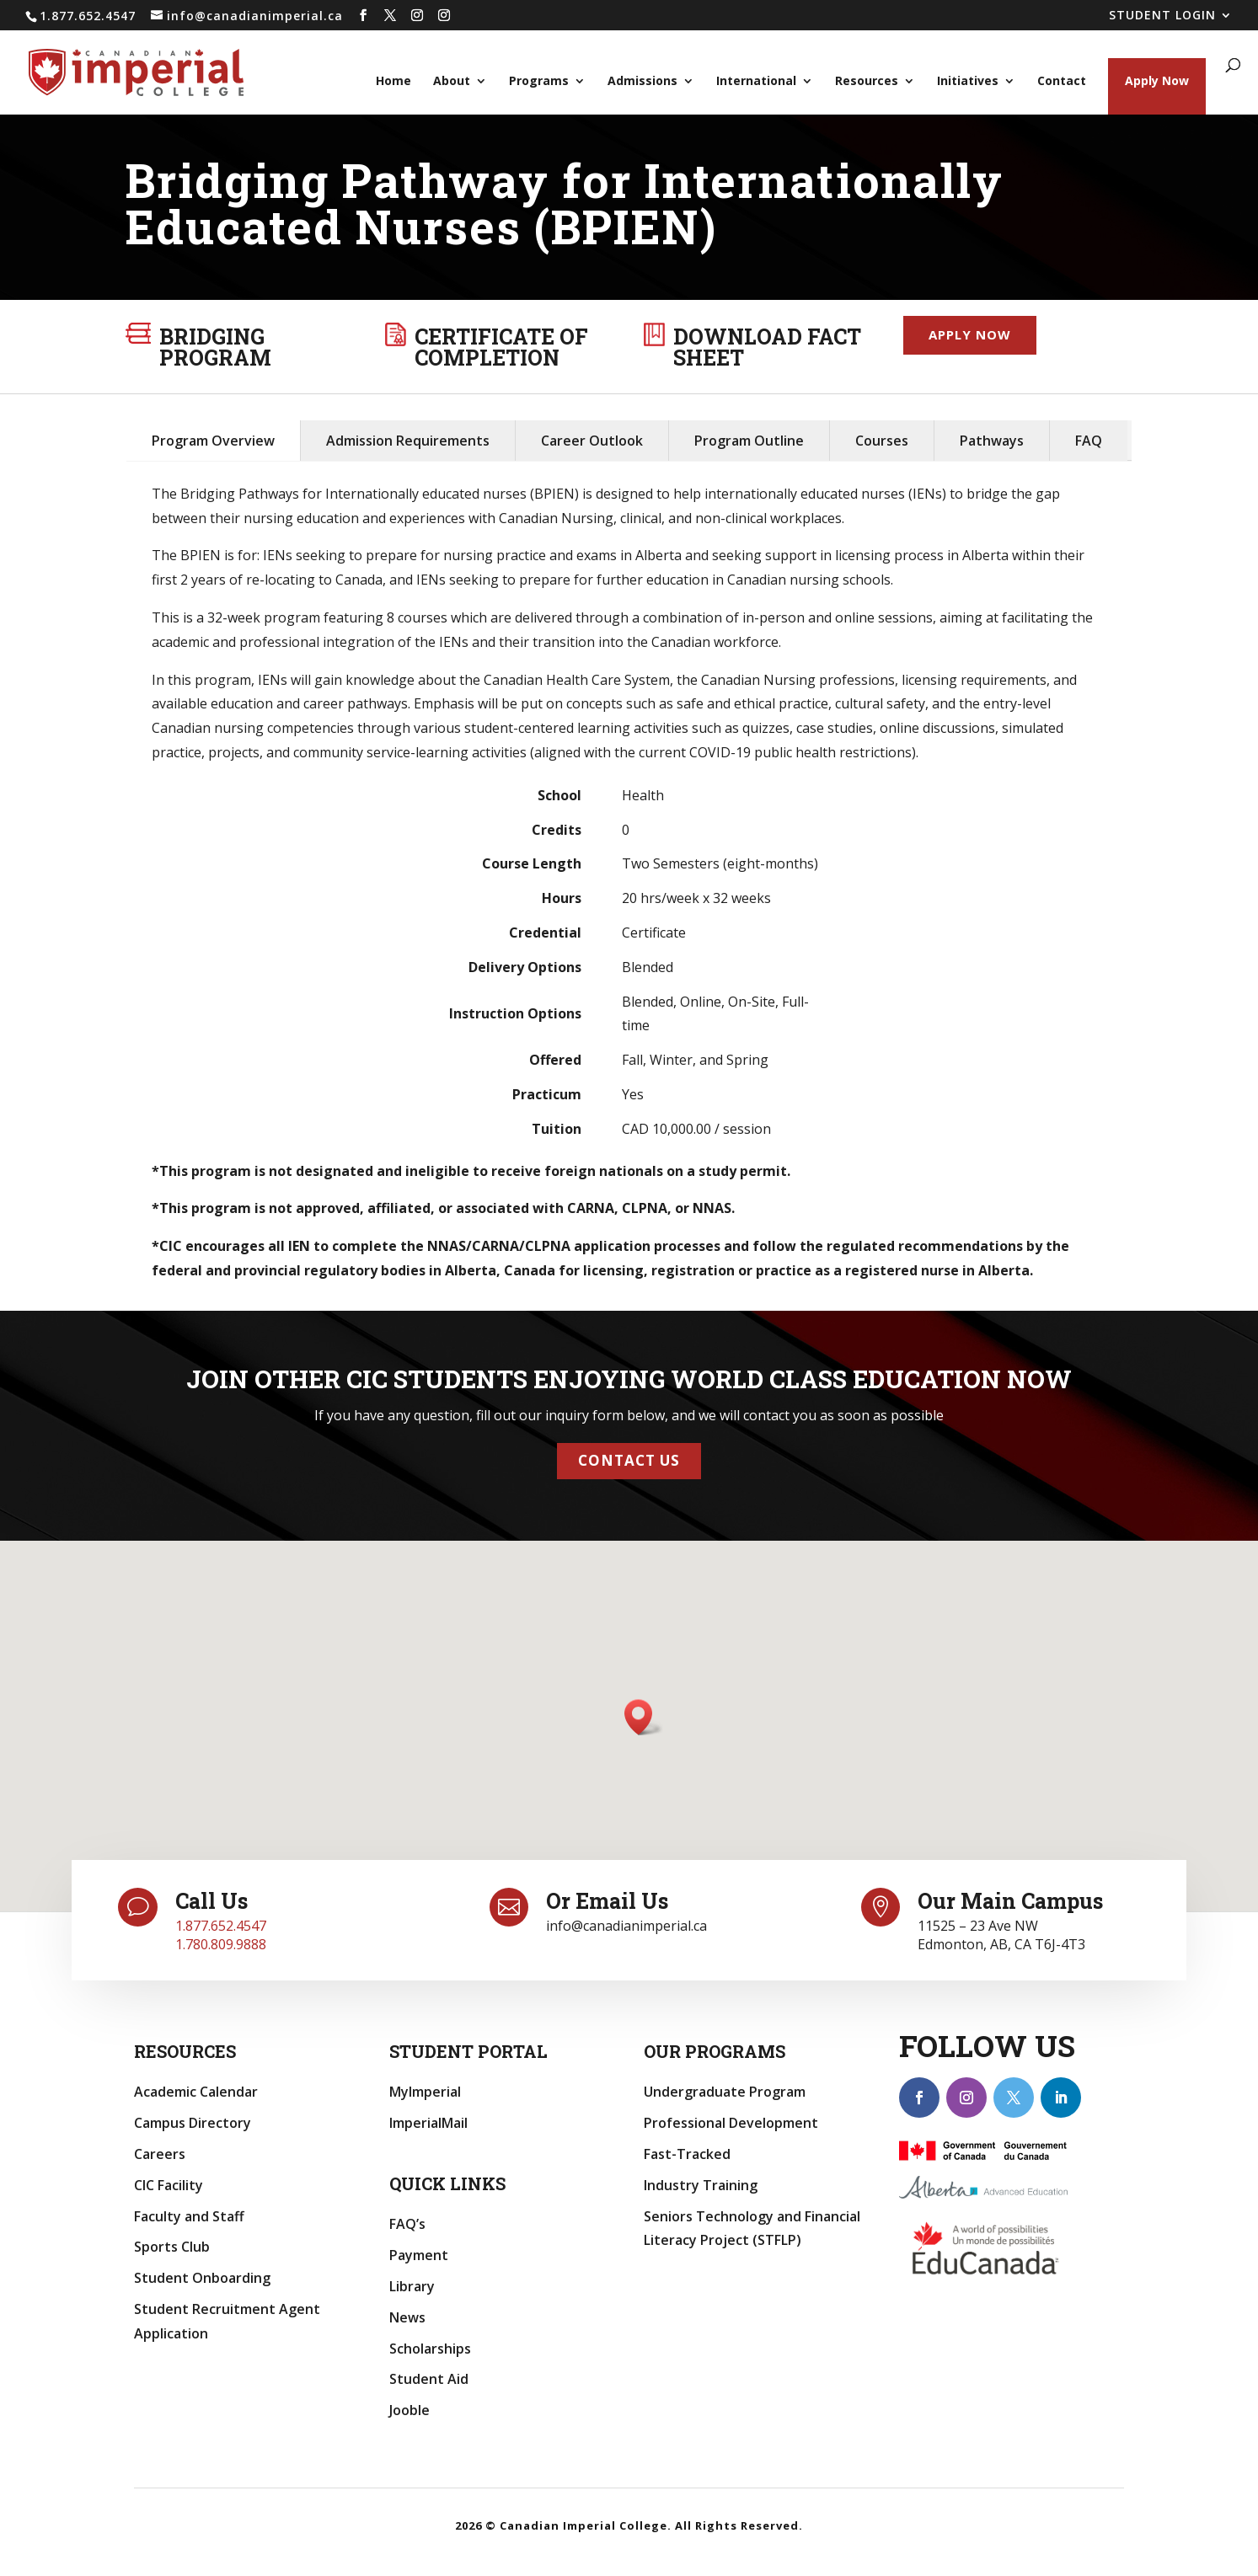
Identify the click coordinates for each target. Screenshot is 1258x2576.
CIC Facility (168, 2185)
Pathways (992, 440)
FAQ (1088, 440)
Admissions (642, 81)
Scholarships (430, 2348)
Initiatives (967, 81)
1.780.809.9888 (220, 1944)
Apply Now (1157, 80)
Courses (881, 440)
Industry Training (700, 2185)
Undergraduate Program (725, 2091)
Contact (1061, 81)
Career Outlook (592, 440)
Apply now (970, 334)
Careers (159, 2154)
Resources (866, 81)
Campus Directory (192, 2123)
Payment (418, 2255)
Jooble (409, 2410)
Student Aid (428, 2379)
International (756, 81)
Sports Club (172, 2246)
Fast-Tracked (687, 2154)
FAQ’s (407, 2224)
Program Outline (749, 440)
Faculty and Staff (189, 2216)
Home (393, 81)
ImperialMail (428, 2123)
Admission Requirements (408, 440)
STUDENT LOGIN (1162, 16)
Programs (539, 81)
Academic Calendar (196, 2091)
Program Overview (213, 440)
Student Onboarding (202, 2278)
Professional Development (731, 2123)
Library (412, 2286)
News (407, 2317)
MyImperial (425, 2091)
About (451, 81)
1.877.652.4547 (220, 1925)
